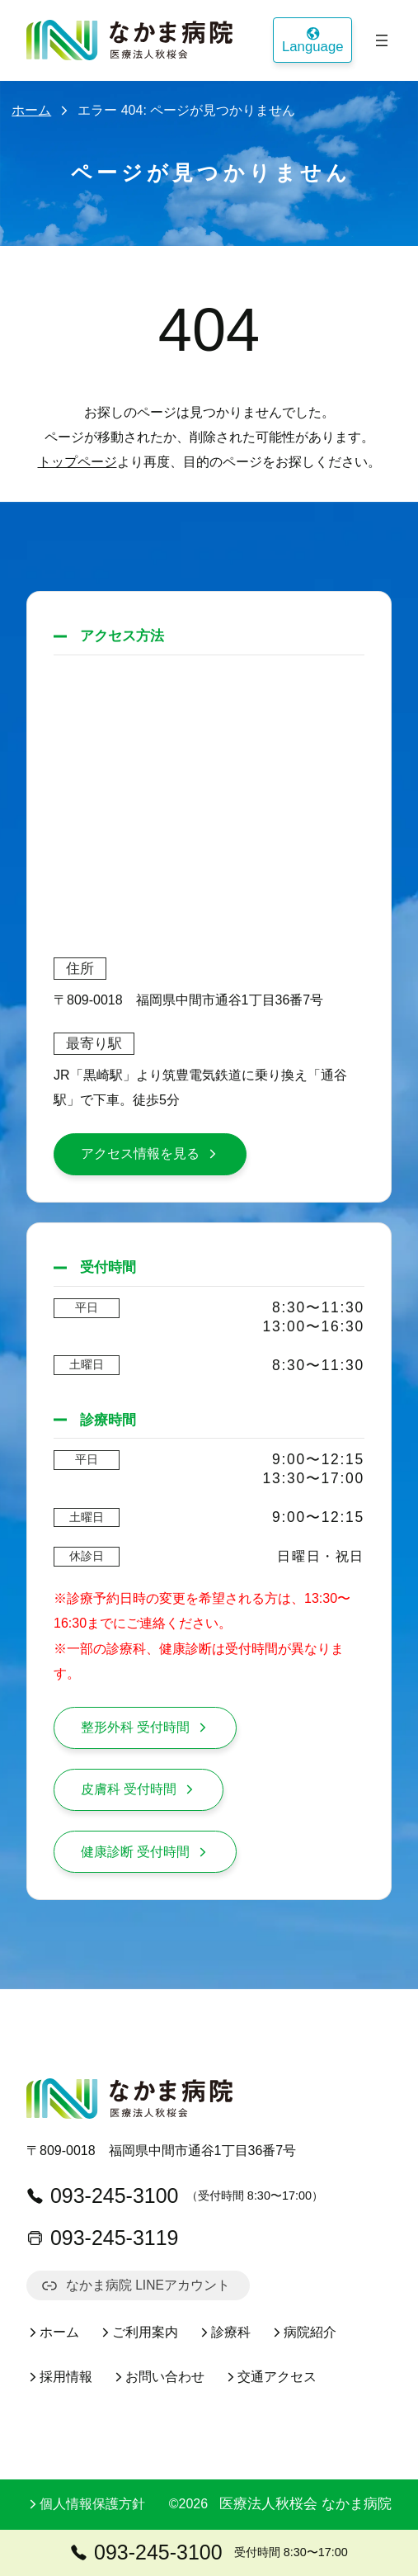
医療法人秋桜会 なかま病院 (305, 2504)
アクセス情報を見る (150, 1153)
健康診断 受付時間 (145, 1852)
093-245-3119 (102, 2238)
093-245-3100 (102, 2196)
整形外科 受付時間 (145, 1727)
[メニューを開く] (382, 40)
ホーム (31, 110)
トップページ (77, 462)
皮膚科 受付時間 (138, 1789)
